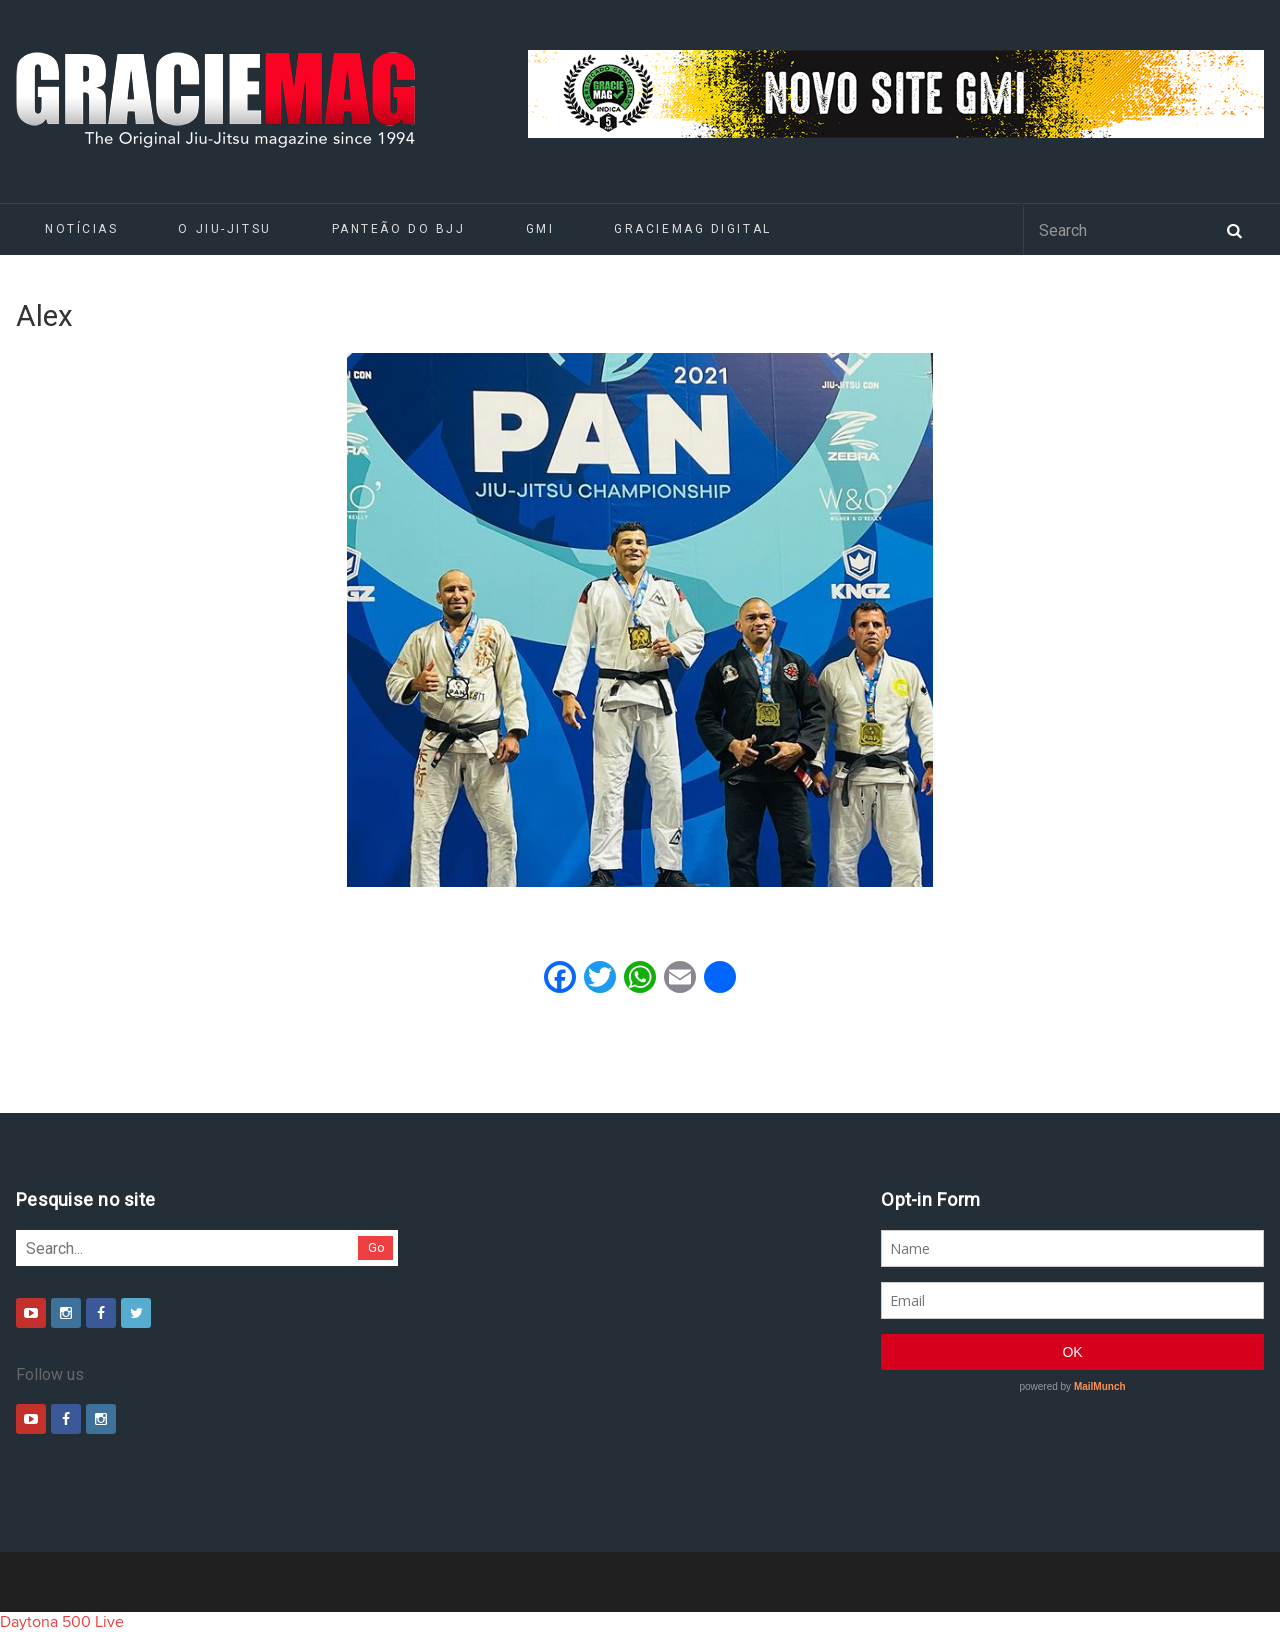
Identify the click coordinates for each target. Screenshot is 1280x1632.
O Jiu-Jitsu (224, 229)
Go (376, 1247)
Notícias (81, 229)
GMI (540, 229)
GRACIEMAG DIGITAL (693, 229)
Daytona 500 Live (62, 1622)
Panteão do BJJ (399, 229)
